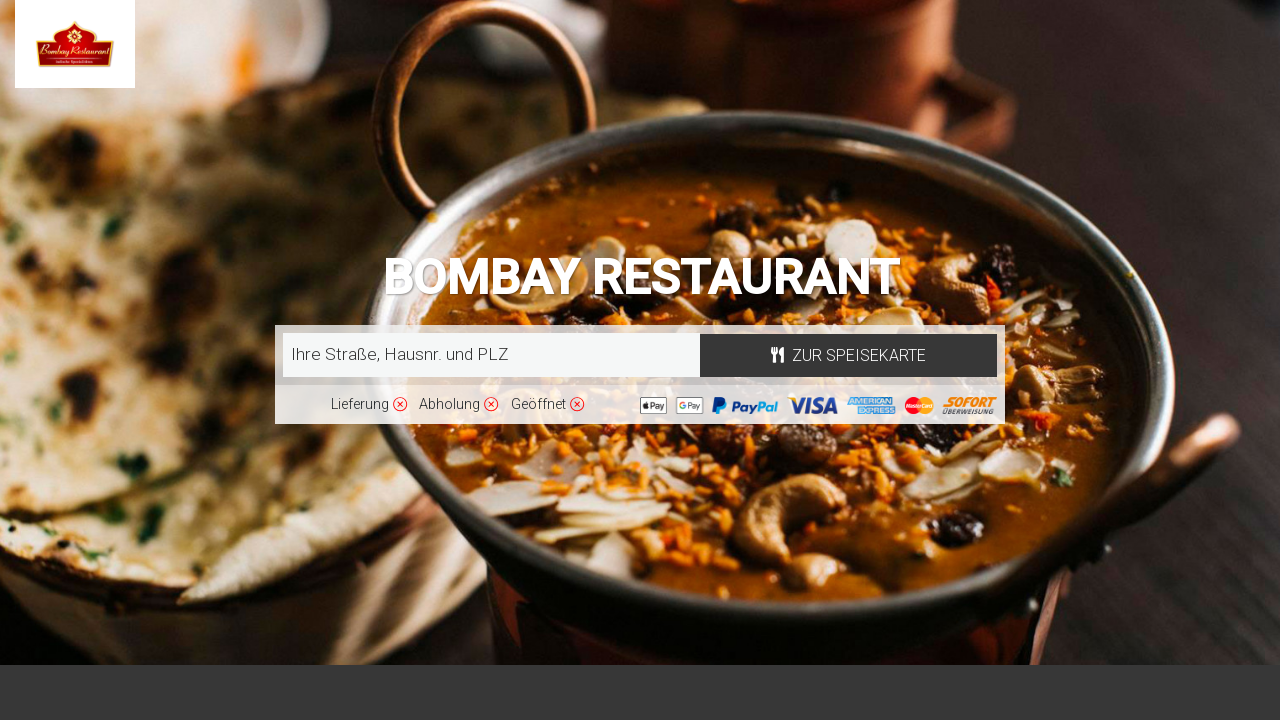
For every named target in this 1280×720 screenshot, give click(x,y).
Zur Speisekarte (848, 355)
